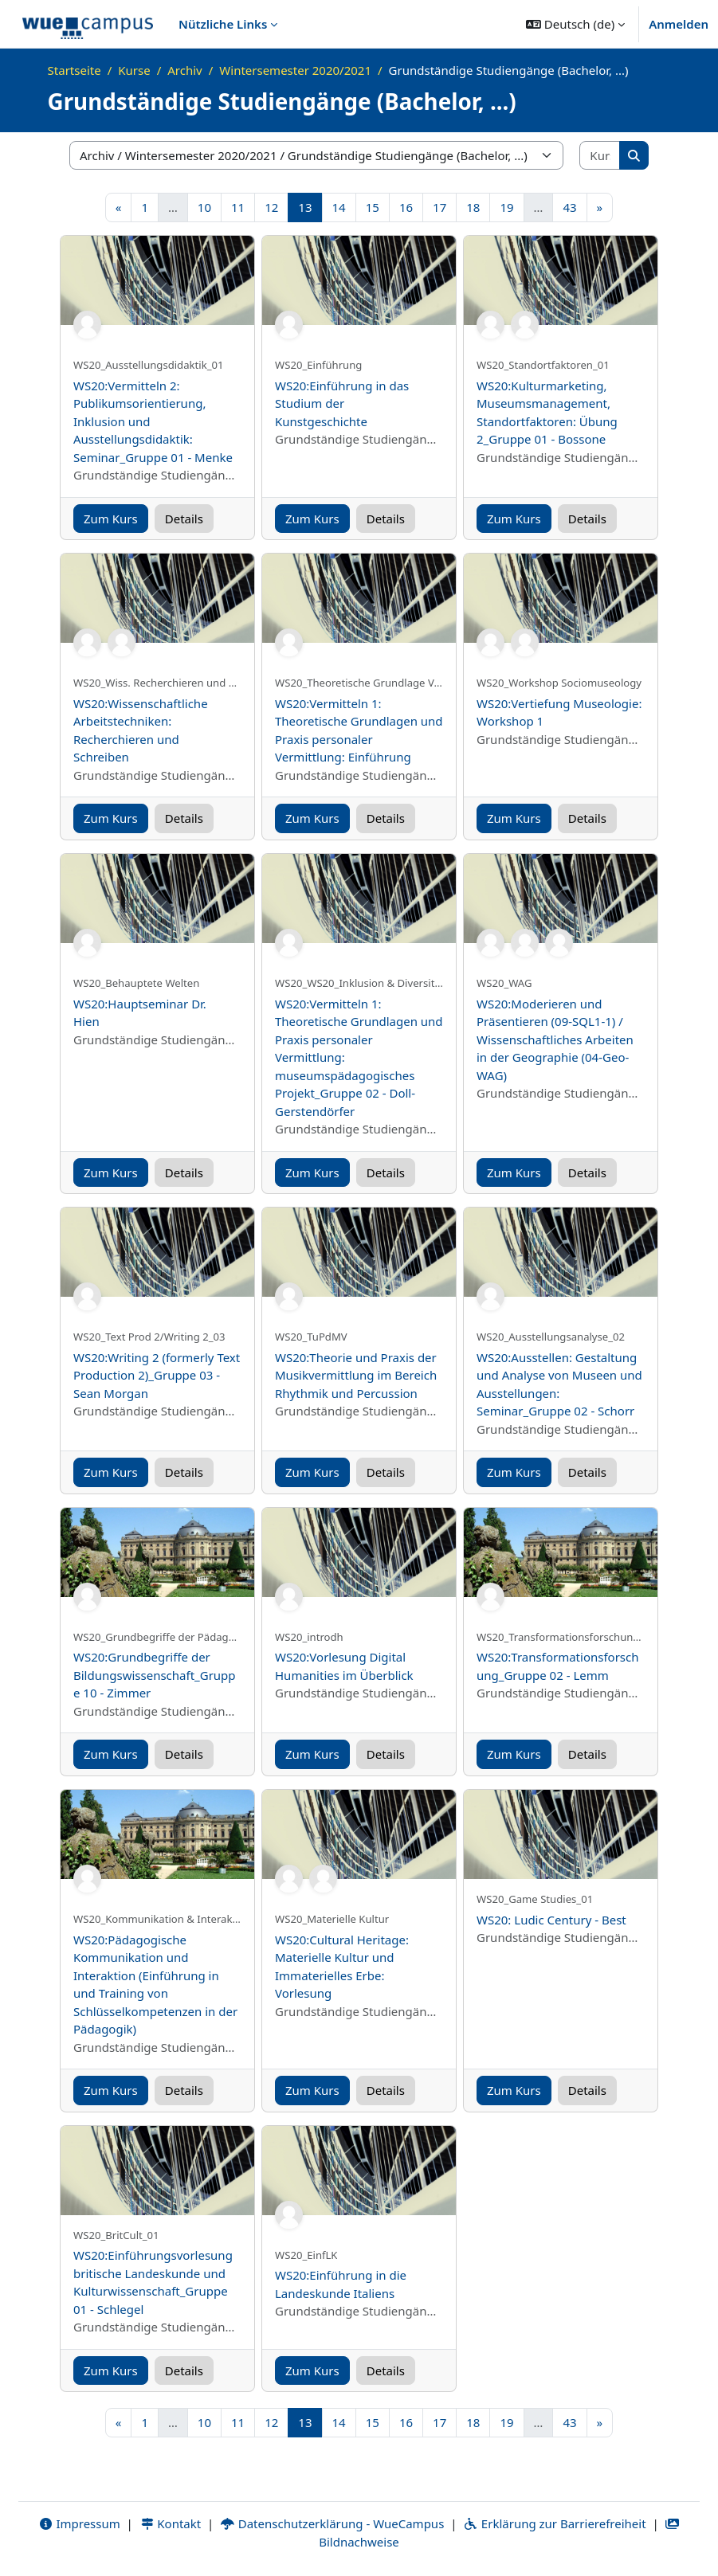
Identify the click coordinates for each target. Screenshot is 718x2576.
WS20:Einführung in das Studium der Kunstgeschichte (342, 403)
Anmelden (678, 24)
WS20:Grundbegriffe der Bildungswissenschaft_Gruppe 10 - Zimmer (154, 1675)
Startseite (74, 70)
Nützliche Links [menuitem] (223, 24)
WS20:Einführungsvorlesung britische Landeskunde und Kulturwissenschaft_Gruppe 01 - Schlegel (153, 2282)
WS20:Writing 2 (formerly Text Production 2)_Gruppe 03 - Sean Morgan (156, 1375)
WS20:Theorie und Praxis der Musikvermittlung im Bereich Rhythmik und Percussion (356, 1375)
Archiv (184, 70)
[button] (575, 24)
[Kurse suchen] (600, 155)
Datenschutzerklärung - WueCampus (332, 2523)
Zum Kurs (111, 519)
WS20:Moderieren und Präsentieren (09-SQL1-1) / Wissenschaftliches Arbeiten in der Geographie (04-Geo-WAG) (555, 1039)
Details (184, 519)
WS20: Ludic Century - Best (551, 1920)
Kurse (134, 70)
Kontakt (170, 2523)
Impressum (79, 2523)
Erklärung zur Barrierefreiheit (554, 2523)
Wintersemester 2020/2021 (295, 70)
